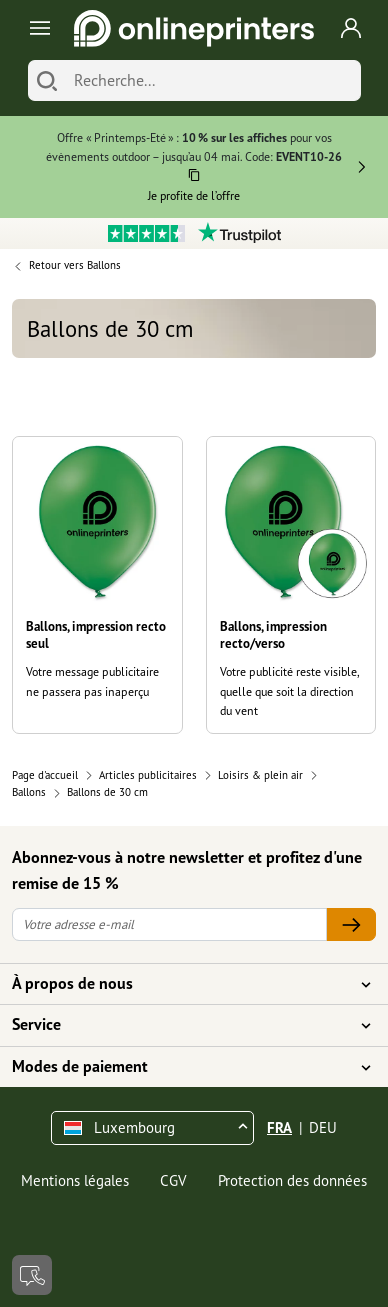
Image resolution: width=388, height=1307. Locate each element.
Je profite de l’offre (194, 195)
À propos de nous (182, 984)
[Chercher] (47, 80)
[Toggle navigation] (36, 28)
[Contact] (32, 1275)
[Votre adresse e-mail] (169, 924)
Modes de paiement (182, 1067)
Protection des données (292, 1180)
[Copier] (194, 178)
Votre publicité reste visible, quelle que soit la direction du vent (289, 691)
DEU (323, 1127)
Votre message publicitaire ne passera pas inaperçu (92, 681)
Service (182, 1025)
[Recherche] (212, 80)
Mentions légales (75, 1180)
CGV (173, 1180)
